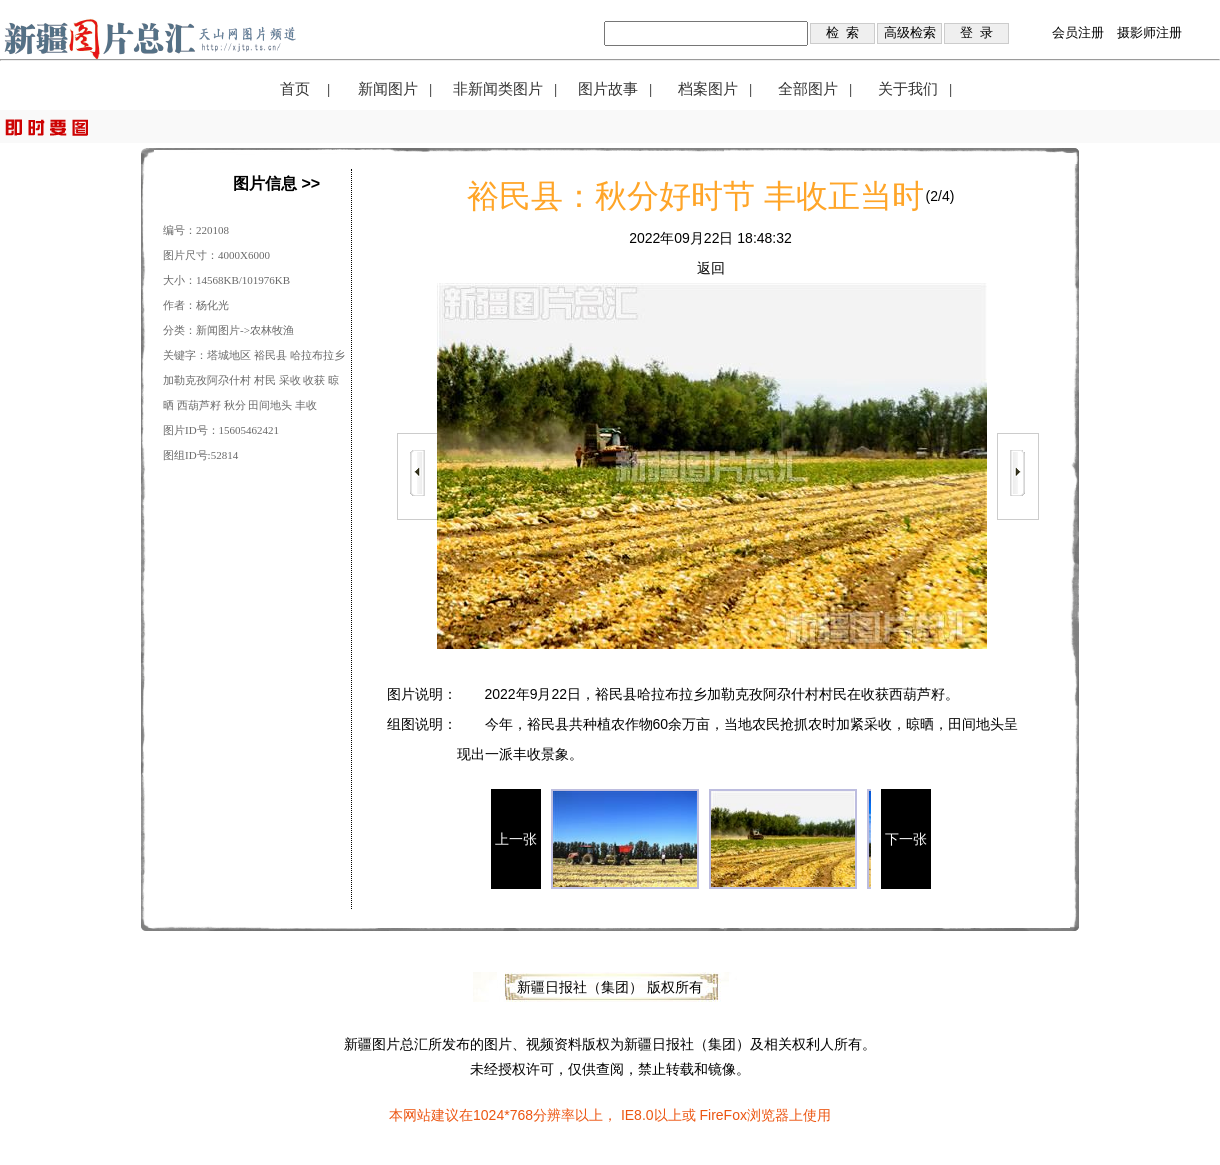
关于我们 (908, 89)
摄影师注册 (1149, 32)
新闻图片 (388, 89)
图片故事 (608, 89)
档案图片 (708, 89)
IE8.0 (637, 1115)
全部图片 (808, 89)
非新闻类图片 (498, 89)
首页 (295, 89)
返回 (711, 268)
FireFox (722, 1115)
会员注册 (1078, 32)
